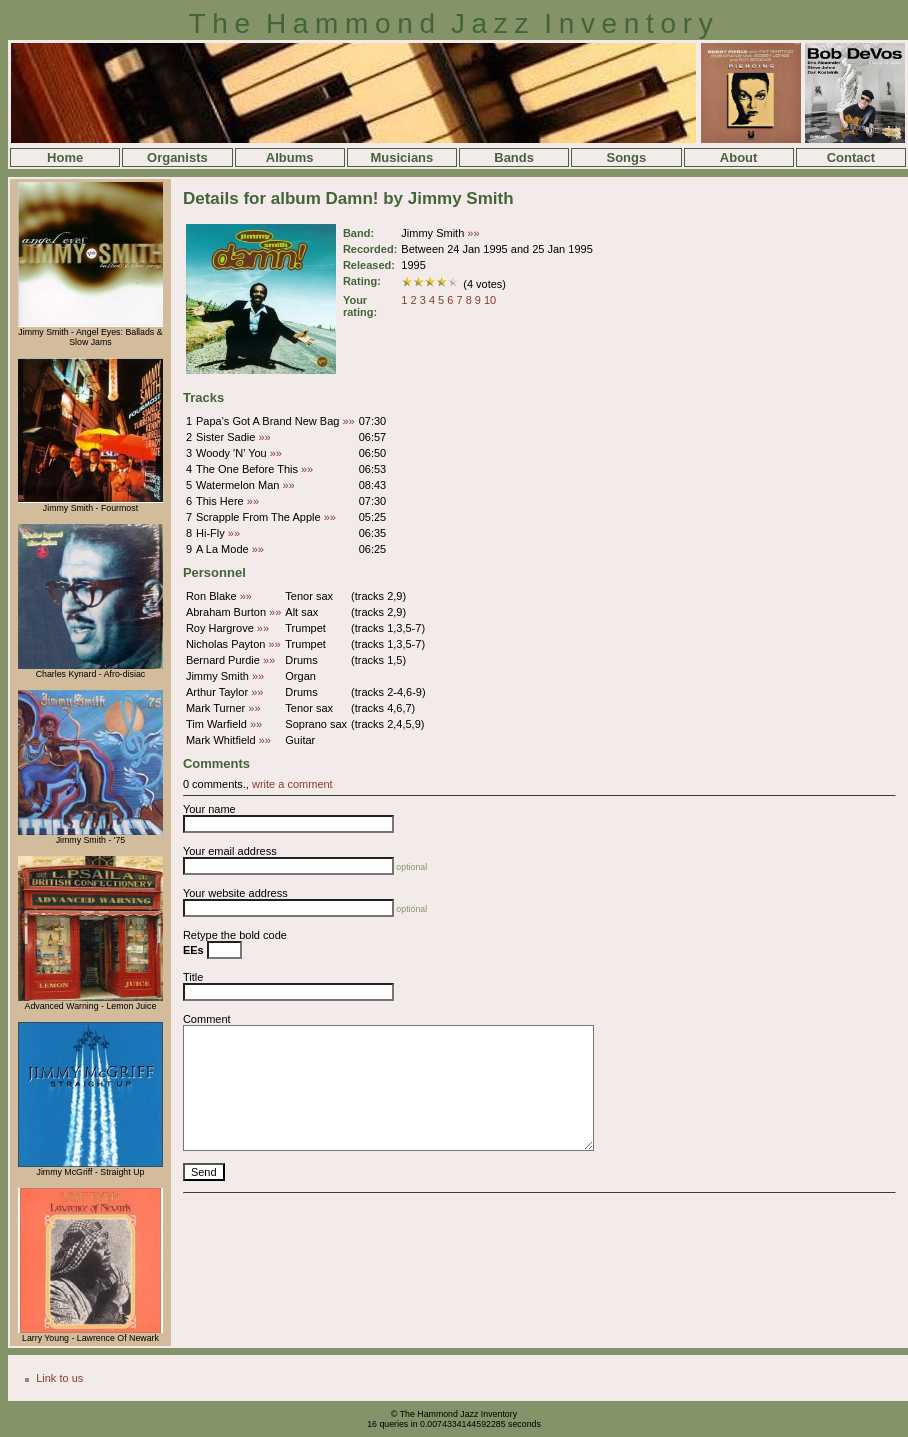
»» (473, 233)
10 (490, 300)
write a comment (292, 784)
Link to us (59, 1378)
